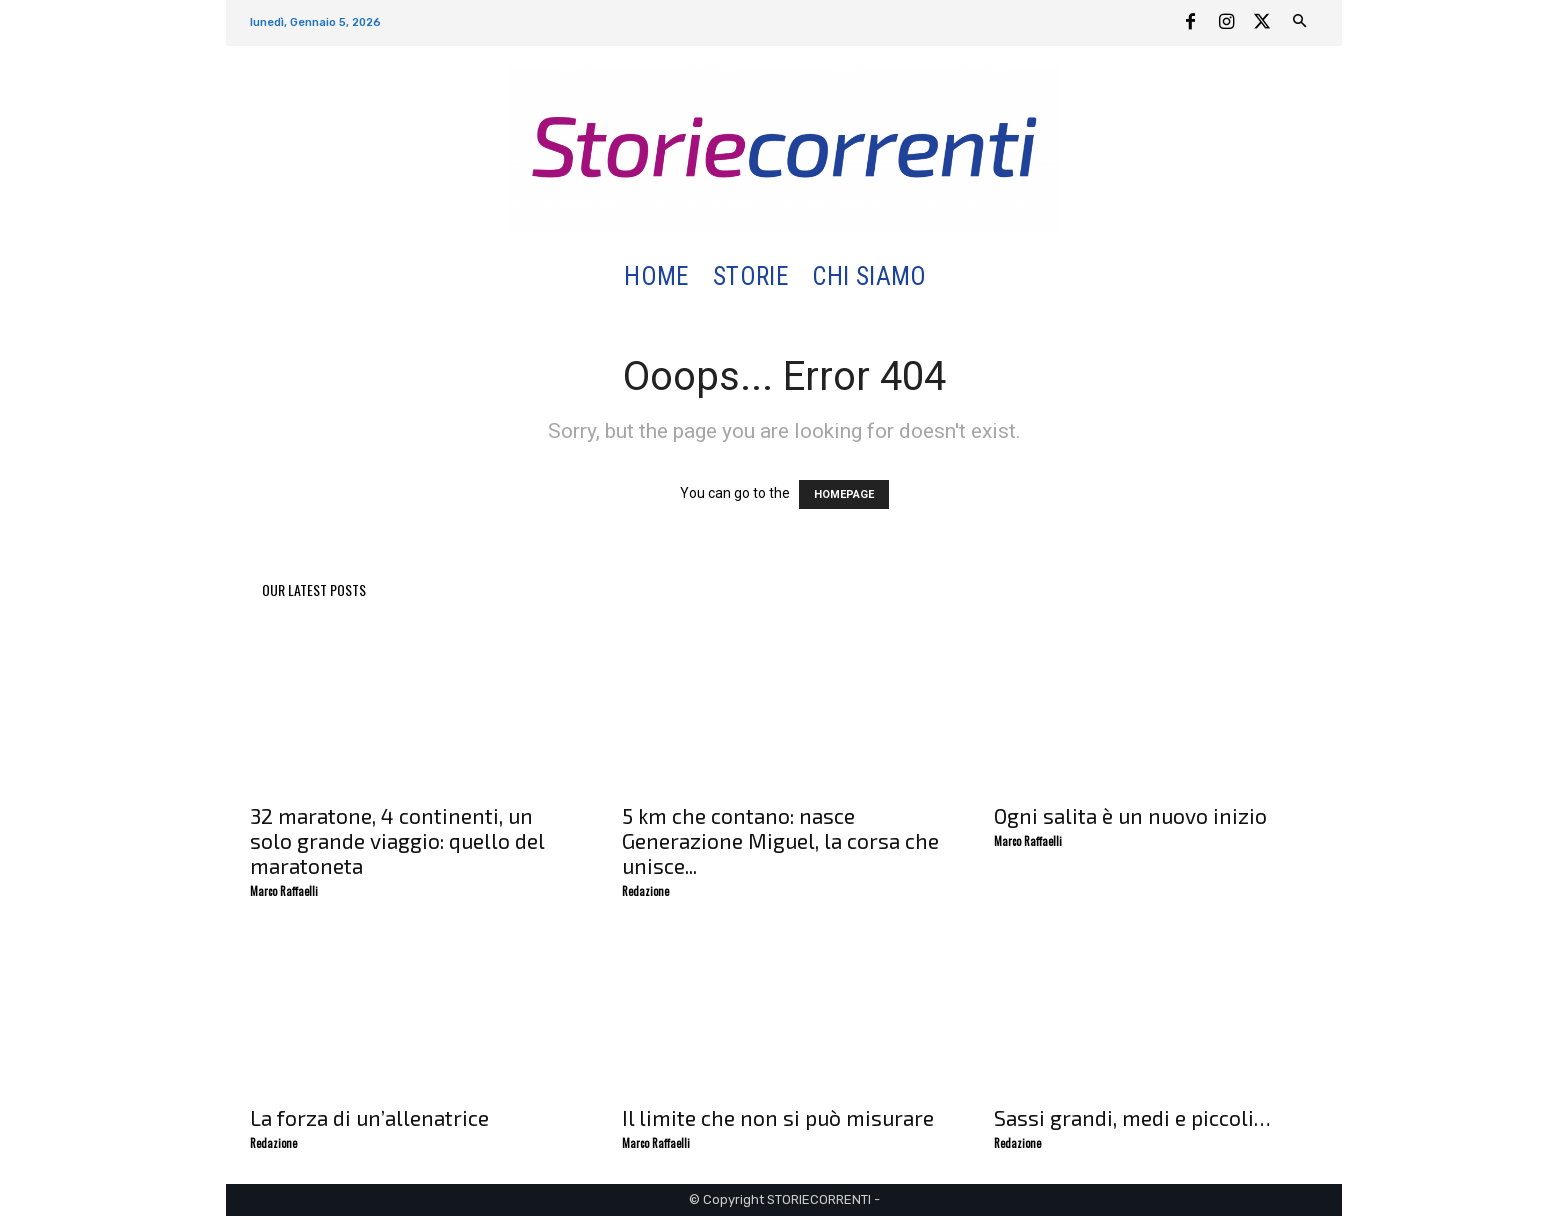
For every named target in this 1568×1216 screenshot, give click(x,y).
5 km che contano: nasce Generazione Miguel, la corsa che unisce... (780, 840)
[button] (962, 277)
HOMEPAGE (844, 494)
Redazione (645, 891)
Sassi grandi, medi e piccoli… (1132, 1117)
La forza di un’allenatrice (369, 1117)
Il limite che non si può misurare (778, 1117)
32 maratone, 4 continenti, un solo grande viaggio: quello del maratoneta (397, 840)
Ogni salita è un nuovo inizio (1130, 815)
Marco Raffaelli (284, 891)
